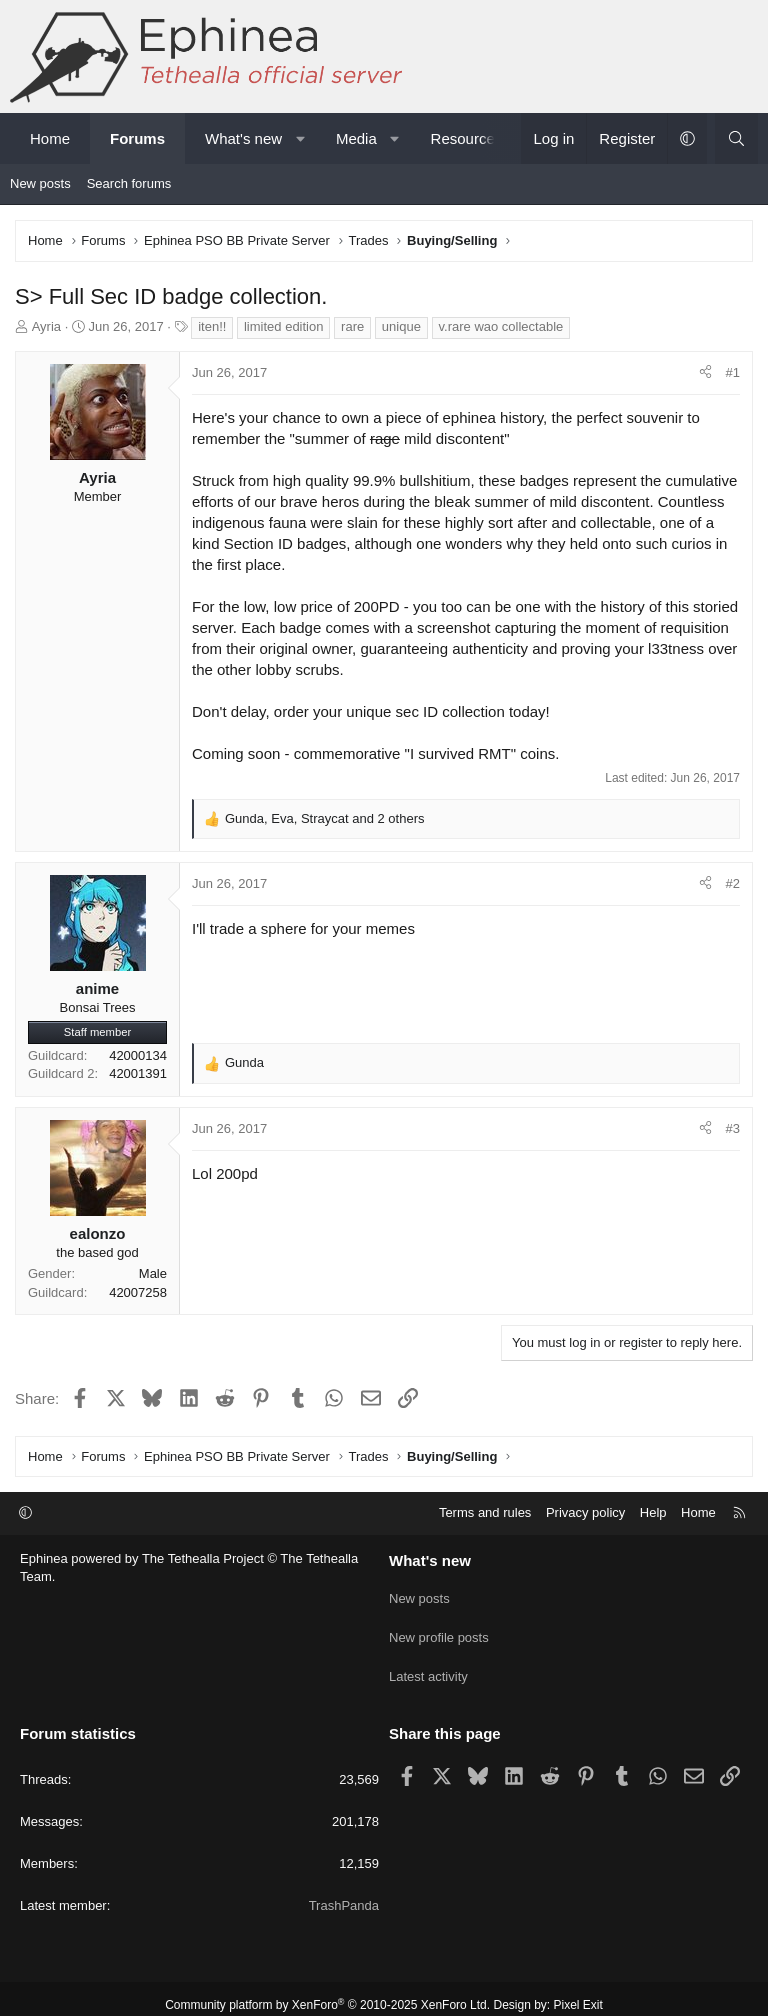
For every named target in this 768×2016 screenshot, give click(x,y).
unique (401, 326)
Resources (467, 138)
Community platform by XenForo (327, 1992)
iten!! (212, 326)
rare (352, 326)
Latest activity (428, 1666)
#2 (733, 883)
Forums (137, 138)
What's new (243, 138)
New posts (40, 183)
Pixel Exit (578, 1992)
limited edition (284, 326)
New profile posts (439, 1630)
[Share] (705, 373)
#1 (733, 372)
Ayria (46, 326)
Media (356, 138)
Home (50, 138)
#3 (733, 1128)
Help (653, 1512)
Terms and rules (485, 1512)
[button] (300, 138)
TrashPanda (344, 1892)
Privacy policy (585, 1512)
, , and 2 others (325, 818)
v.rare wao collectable (501, 326)
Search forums (129, 183)
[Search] (736, 138)
